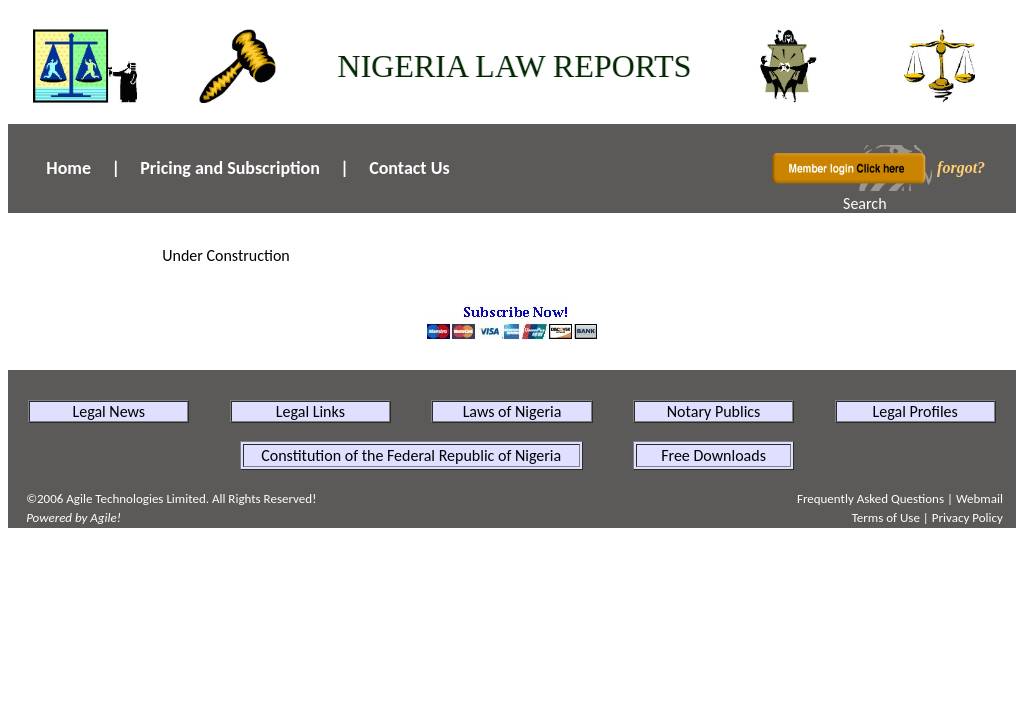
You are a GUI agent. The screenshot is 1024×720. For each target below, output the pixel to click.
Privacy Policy (967, 517)
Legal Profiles (915, 411)
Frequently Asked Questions (870, 498)
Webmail (979, 498)
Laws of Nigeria (512, 411)
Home (68, 168)
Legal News (108, 411)
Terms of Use (886, 517)
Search (865, 203)
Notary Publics (714, 411)
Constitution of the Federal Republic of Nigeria (411, 455)
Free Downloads (713, 455)
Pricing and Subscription (230, 168)
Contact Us (409, 168)
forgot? (961, 167)
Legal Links (310, 411)
